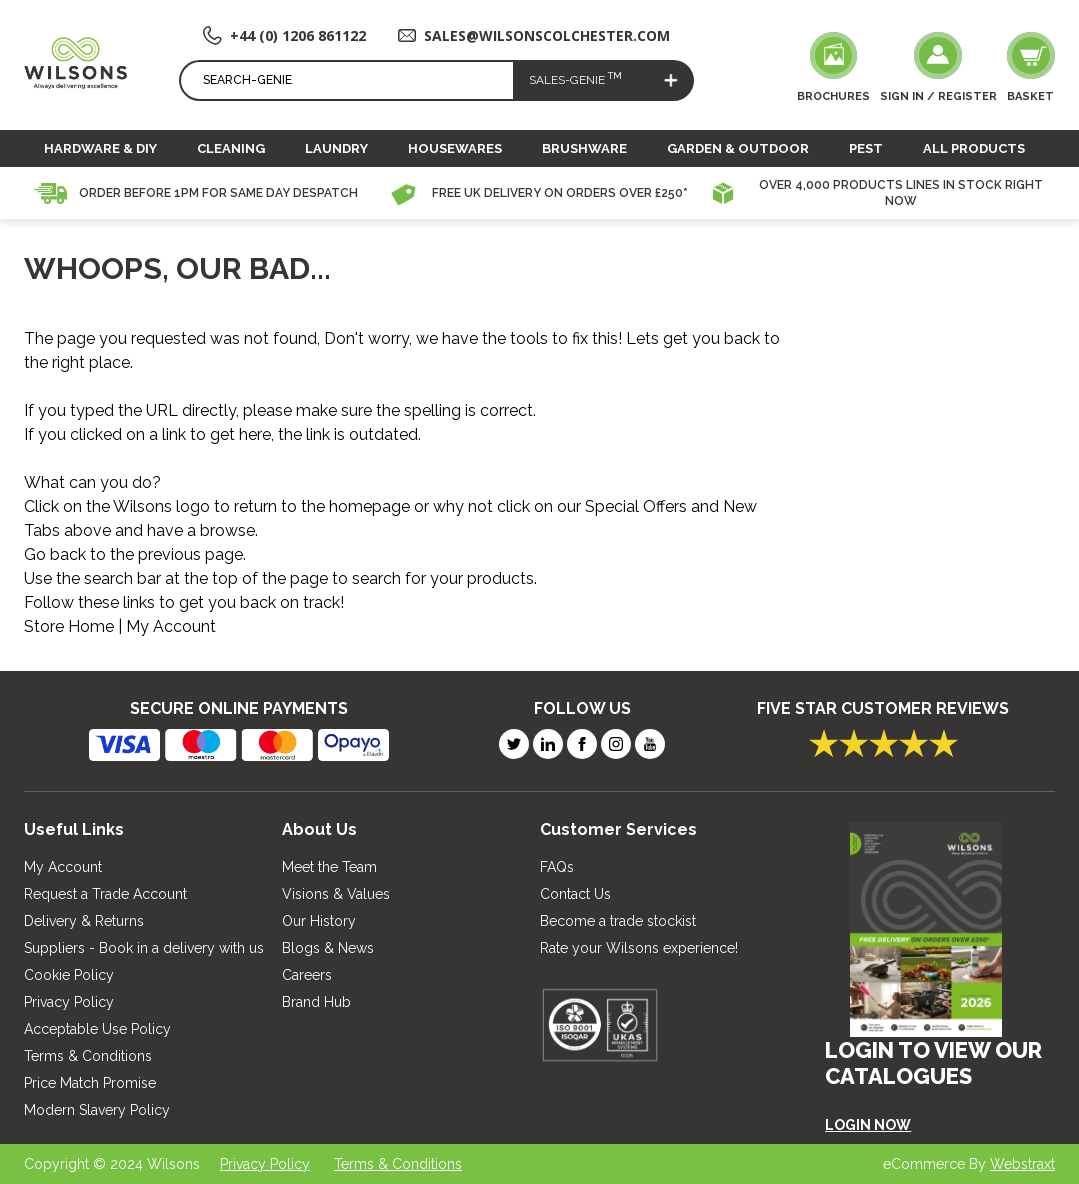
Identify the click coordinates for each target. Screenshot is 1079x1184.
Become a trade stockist (618, 921)
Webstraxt (1022, 1164)
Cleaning (231, 148)
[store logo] (75, 62)
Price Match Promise (90, 1083)
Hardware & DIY (100, 148)
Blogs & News (328, 948)
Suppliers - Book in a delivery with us (144, 948)
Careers (307, 975)
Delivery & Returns (84, 921)
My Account (171, 626)
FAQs (557, 867)
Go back (55, 554)
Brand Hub (316, 1002)
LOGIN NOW (868, 1125)
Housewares (455, 148)
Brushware (584, 148)
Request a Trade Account (105, 894)
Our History (319, 921)
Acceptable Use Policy (97, 1029)
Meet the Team (329, 867)
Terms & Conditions (88, 1056)
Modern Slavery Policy (97, 1110)
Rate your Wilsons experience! (639, 948)
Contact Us (575, 894)
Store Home (69, 626)
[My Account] (938, 69)
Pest (866, 148)
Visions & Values (336, 894)
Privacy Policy (69, 1002)
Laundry (336, 148)
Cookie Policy (69, 975)
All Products (974, 148)
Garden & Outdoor (738, 148)
